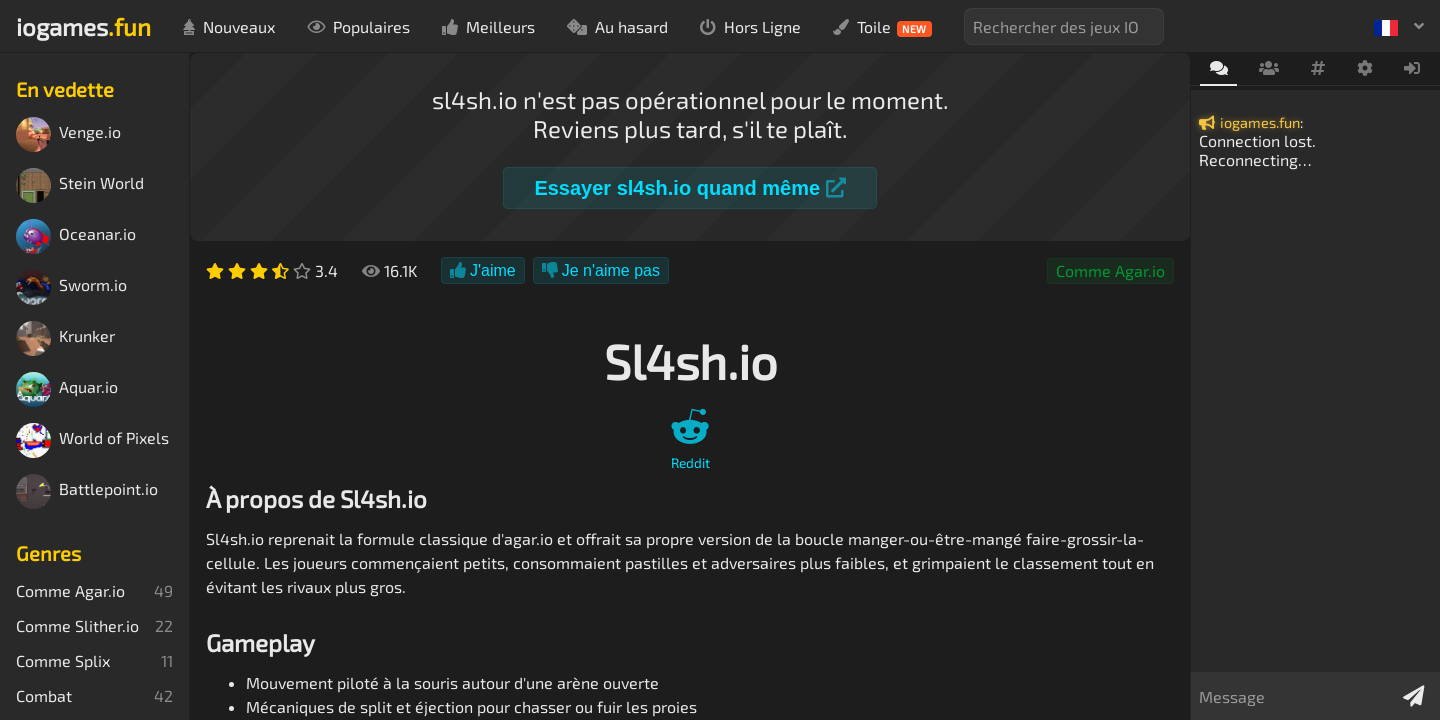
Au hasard (617, 26)
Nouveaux (229, 26)
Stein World (80, 185)
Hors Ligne (750, 26)
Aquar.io (67, 389)
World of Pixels (92, 440)
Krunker (65, 338)
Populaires (358, 26)
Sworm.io (71, 287)
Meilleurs (488, 26)
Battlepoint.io (87, 491)
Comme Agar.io (1110, 270)
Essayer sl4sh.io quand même (689, 188)
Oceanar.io (76, 236)
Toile (882, 27)
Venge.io (68, 134)
